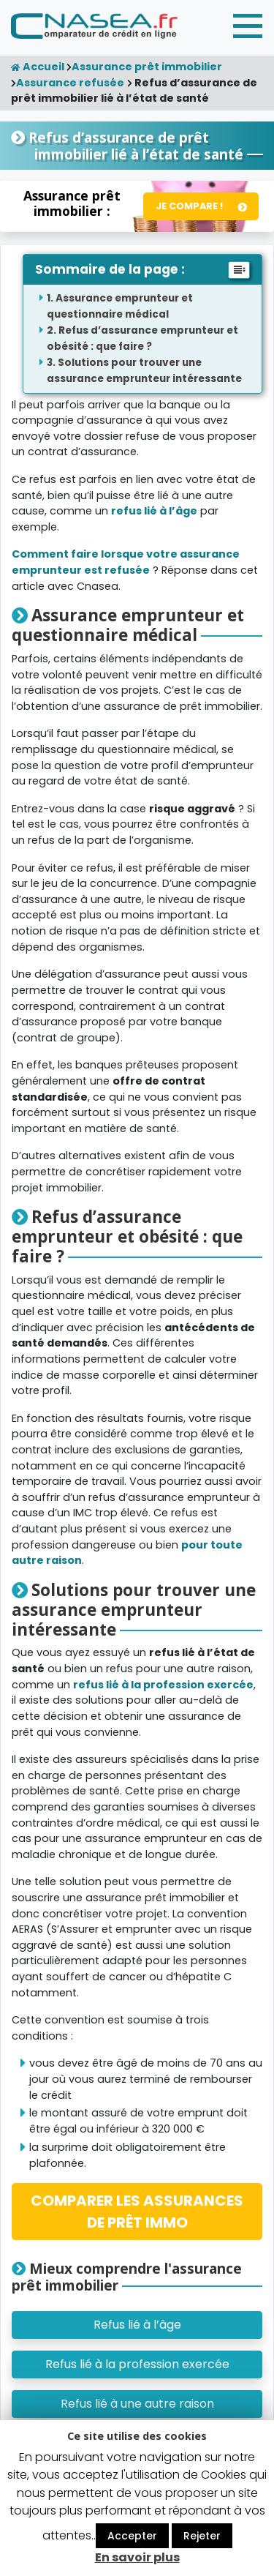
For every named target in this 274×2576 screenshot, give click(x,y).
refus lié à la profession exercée (163, 1684)
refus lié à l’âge (154, 510)
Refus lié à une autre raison (137, 2403)
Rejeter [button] (202, 2535)
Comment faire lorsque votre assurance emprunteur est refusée (126, 562)
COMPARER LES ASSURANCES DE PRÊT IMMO (137, 2211)
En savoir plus (137, 2557)
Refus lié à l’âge (137, 2324)
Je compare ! (189, 206)
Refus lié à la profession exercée (137, 2364)
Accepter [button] (132, 2535)
